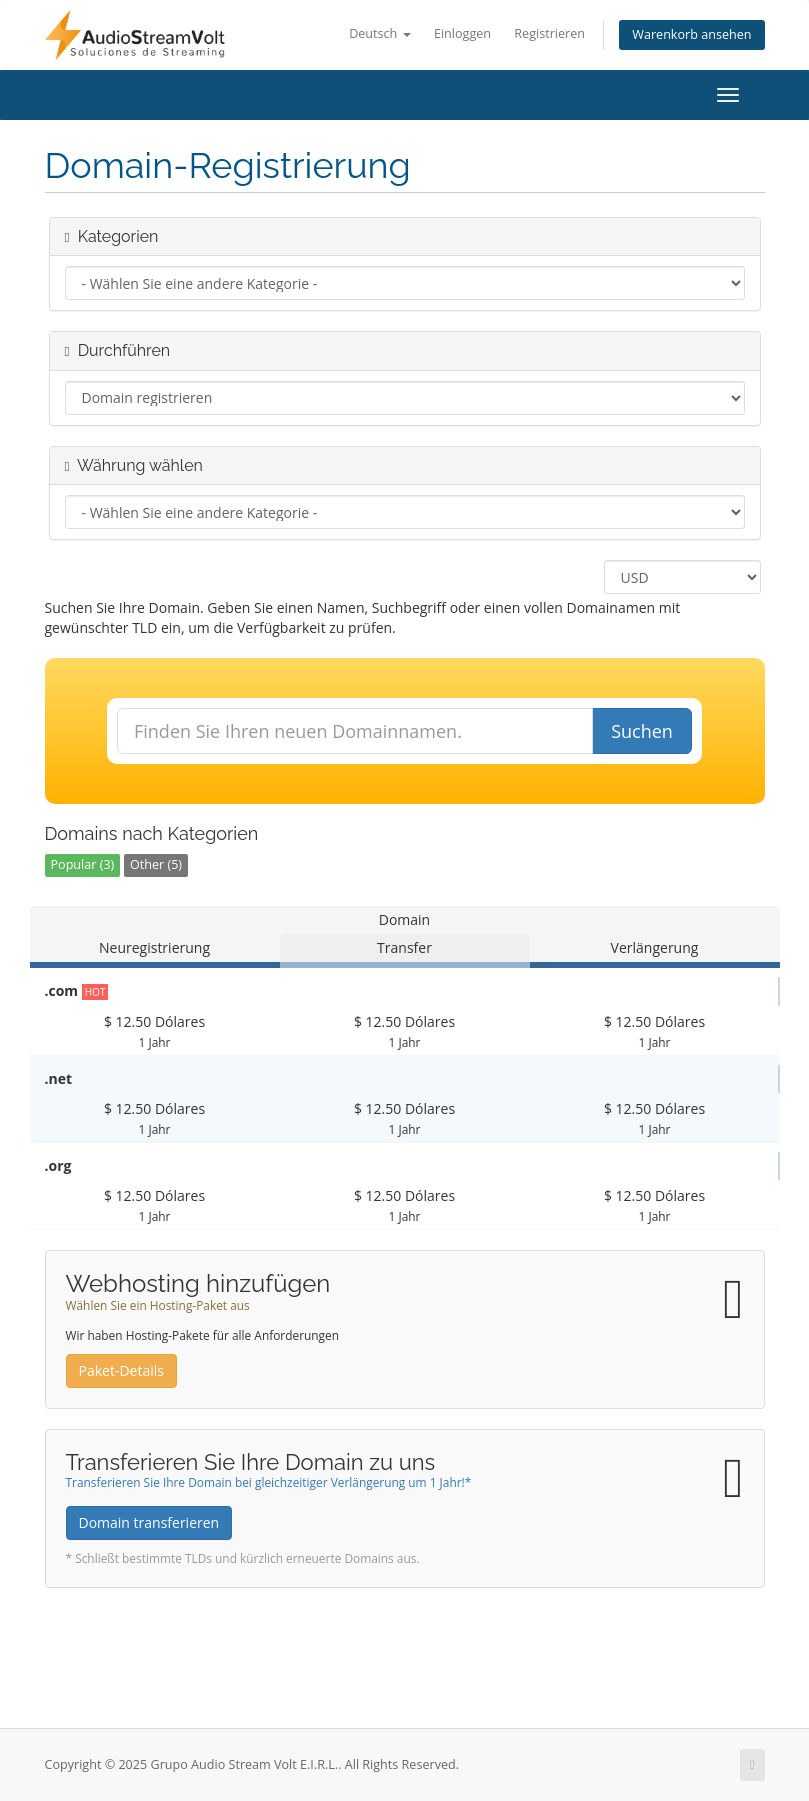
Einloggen (462, 33)
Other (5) (156, 864)
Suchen (642, 731)
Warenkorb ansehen (691, 34)
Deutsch (379, 33)
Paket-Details (121, 1370)
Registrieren (549, 33)
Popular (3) (83, 864)
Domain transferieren (149, 1522)
